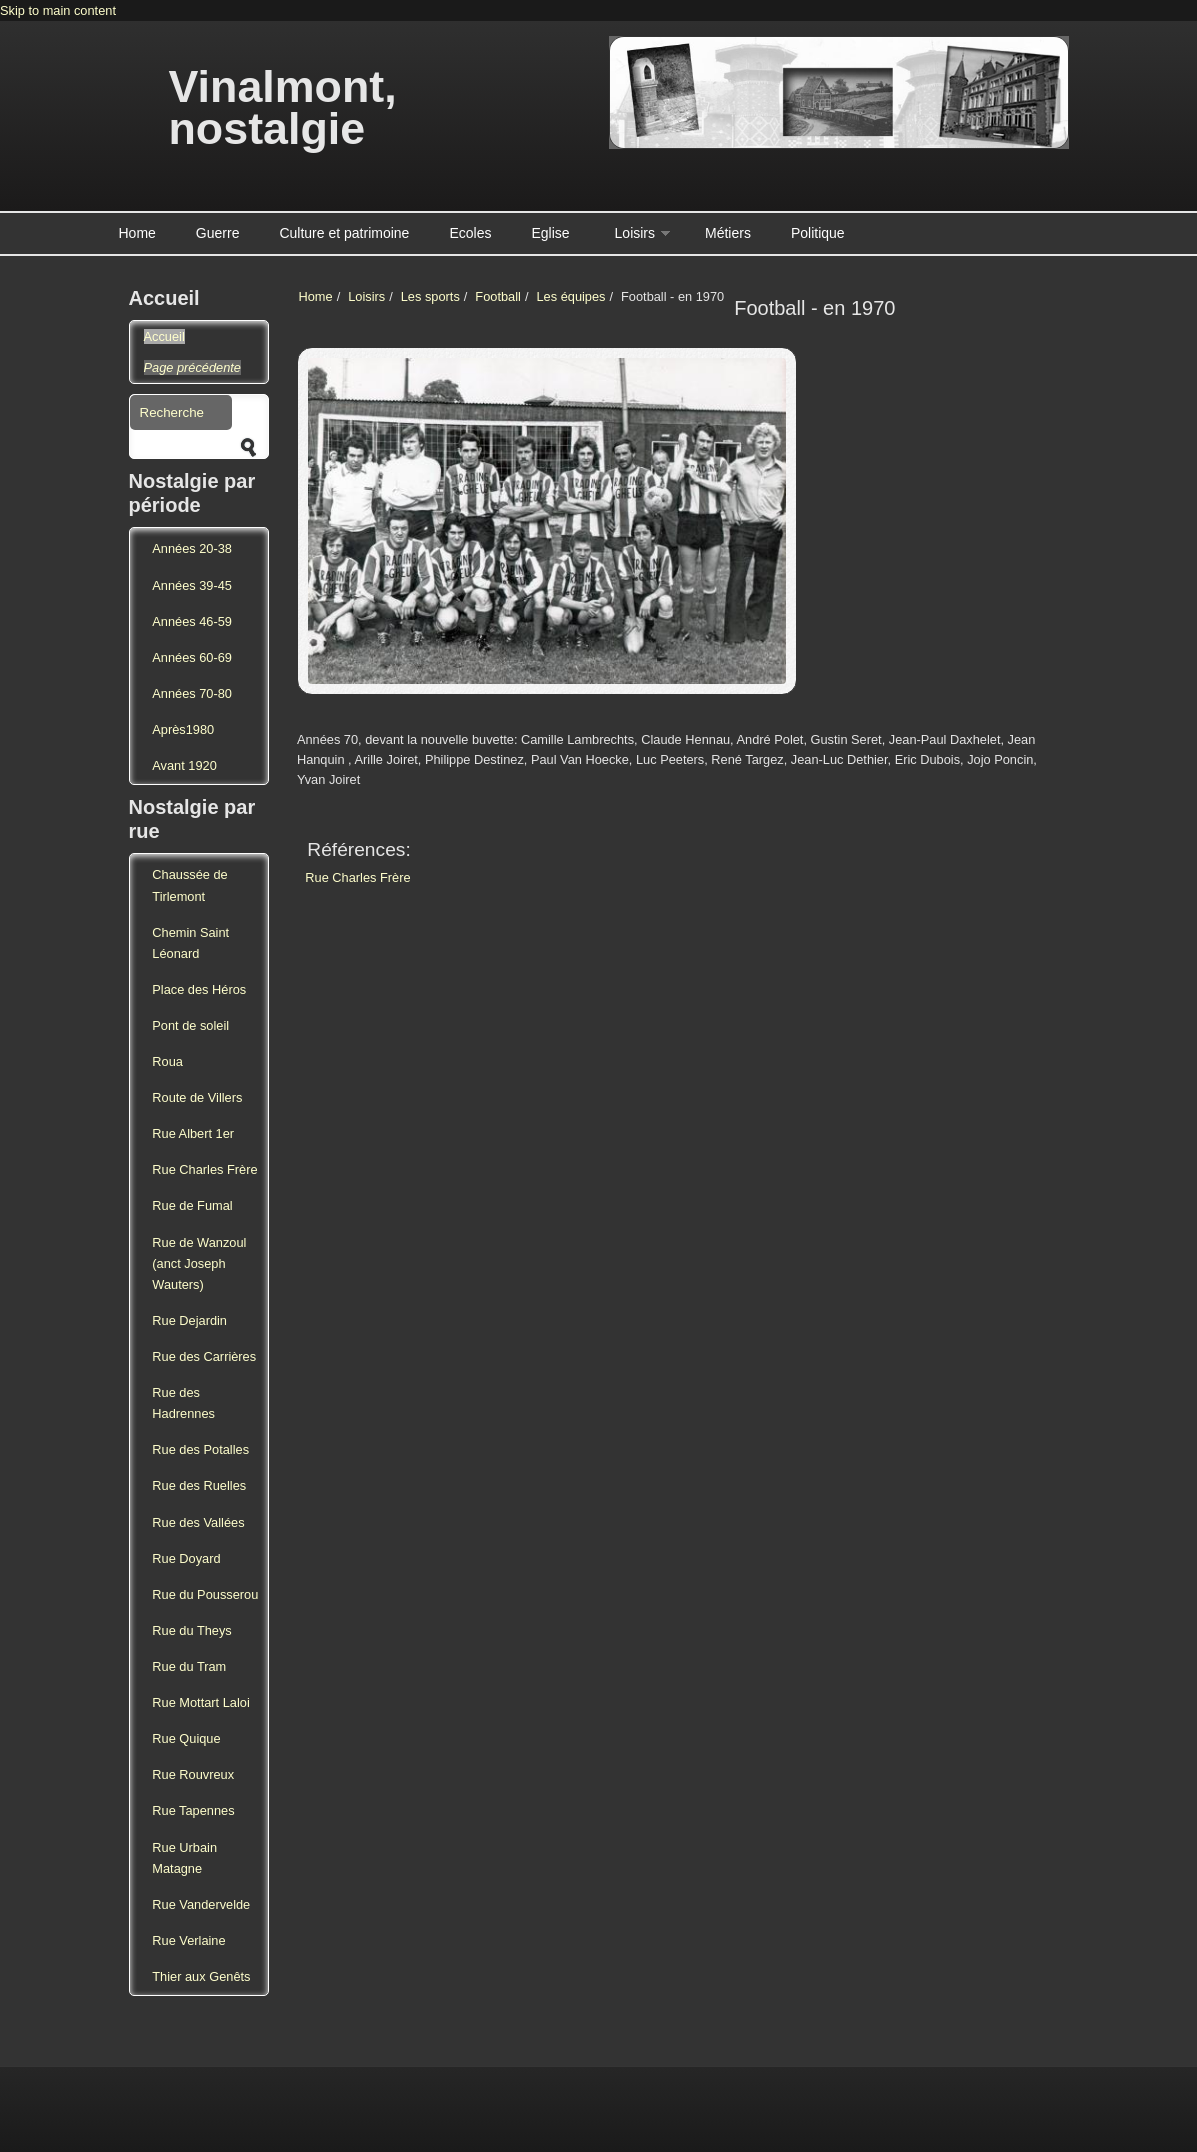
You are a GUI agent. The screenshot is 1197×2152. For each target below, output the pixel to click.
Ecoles (470, 233)
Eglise (550, 233)
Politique (818, 233)
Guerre (218, 233)
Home (137, 233)
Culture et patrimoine (344, 233)
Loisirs (635, 233)
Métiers (728, 233)
